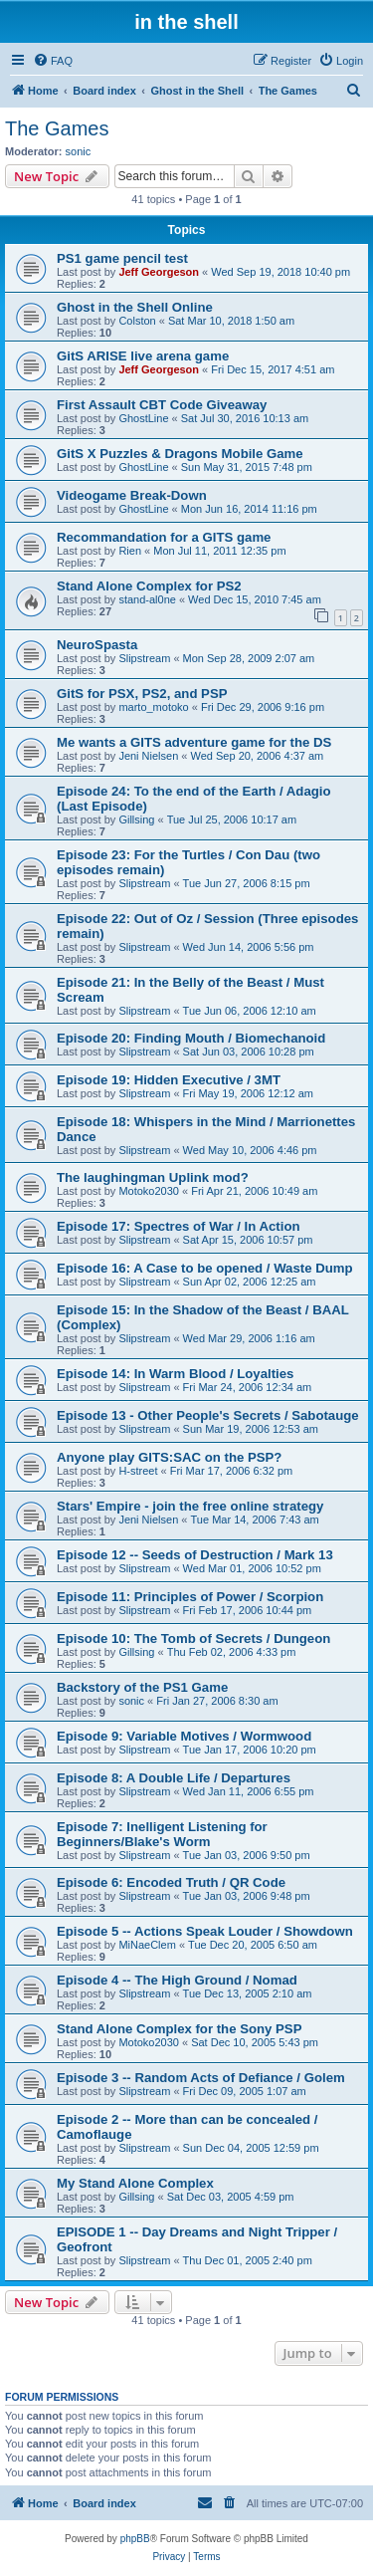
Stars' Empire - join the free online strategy (190, 1506)
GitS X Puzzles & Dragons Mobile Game (180, 453)
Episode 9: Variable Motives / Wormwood (184, 1736)
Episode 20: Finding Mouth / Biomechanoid (191, 1038)
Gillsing (136, 819)
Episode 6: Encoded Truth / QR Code (171, 1882)
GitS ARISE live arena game (143, 356)
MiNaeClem (146, 1945)
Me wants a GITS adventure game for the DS (194, 742)
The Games (56, 128)
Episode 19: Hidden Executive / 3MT (168, 1079)
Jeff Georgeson (158, 272)
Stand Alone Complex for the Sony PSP (179, 2028)
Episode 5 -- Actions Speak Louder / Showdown (205, 1931)
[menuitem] (53, 61)
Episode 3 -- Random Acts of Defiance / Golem (201, 2077)
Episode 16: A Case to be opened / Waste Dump (205, 1268)
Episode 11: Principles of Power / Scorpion (190, 1596)
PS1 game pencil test (122, 258)
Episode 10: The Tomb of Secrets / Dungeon (193, 1638)
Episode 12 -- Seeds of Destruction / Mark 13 (195, 1554)
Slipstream (144, 658)
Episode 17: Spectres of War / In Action (178, 1226)
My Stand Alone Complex (135, 2183)
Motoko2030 (148, 1191)
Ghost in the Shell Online (135, 307)
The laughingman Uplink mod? (153, 1177)
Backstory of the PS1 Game (142, 1687)
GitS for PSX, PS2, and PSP (142, 693)
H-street (137, 1471)
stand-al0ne (147, 599)
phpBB (135, 2538)
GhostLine (143, 418)
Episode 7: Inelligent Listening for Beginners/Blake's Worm (162, 1834)
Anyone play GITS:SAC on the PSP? (169, 1457)
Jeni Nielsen (148, 756)
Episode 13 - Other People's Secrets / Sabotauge (208, 1415)
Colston (136, 321)
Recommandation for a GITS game (164, 537)
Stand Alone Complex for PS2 (149, 586)
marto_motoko (153, 707)
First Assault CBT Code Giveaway (162, 404)
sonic (79, 151)
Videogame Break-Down (132, 495)
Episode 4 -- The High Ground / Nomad (177, 1980)
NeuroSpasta (97, 644)
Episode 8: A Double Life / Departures (173, 1777)
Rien (129, 551)
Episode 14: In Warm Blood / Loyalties (175, 1373)
